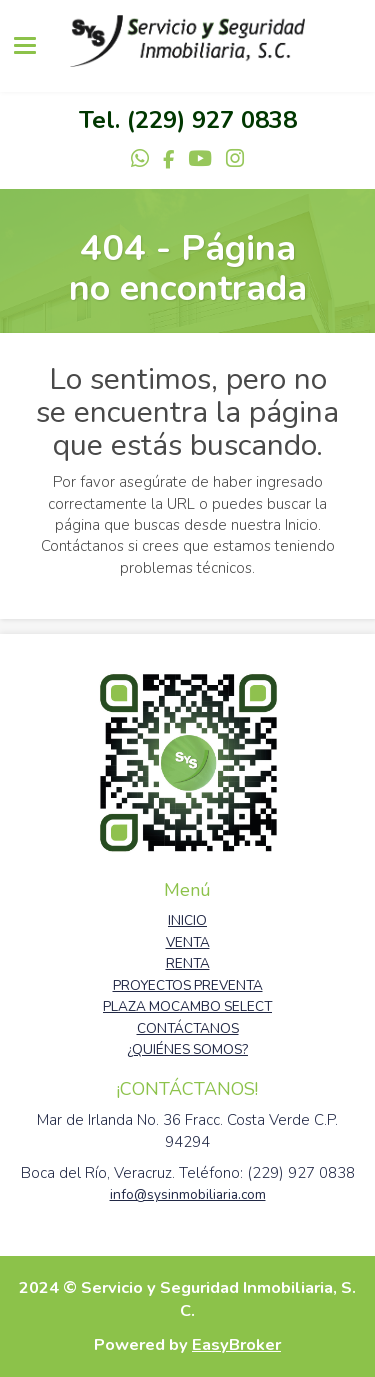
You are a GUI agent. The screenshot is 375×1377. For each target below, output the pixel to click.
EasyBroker (236, 1344)
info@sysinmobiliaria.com (188, 1194)
